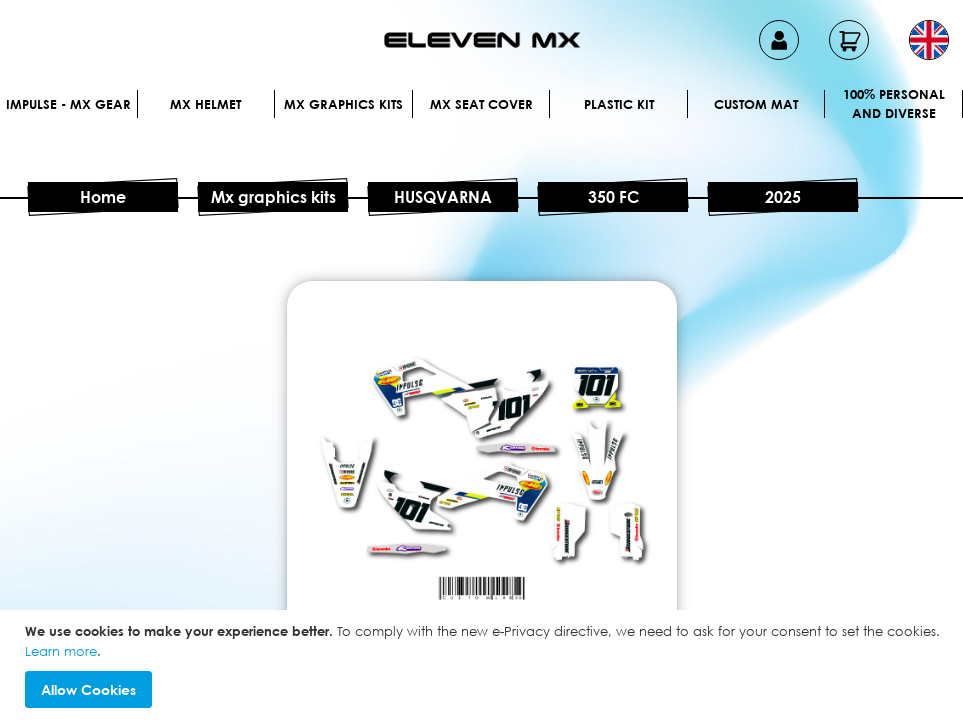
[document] (484, 665)
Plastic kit (619, 104)
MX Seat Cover (481, 104)
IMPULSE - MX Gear (68, 104)
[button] (929, 40)
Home (103, 197)
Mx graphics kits (343, 104)
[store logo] (482, 40)
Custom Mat (756, 104)
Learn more (61, 651)
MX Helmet (205, 104)
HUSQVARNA (443, 197)
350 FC (613, 197)
